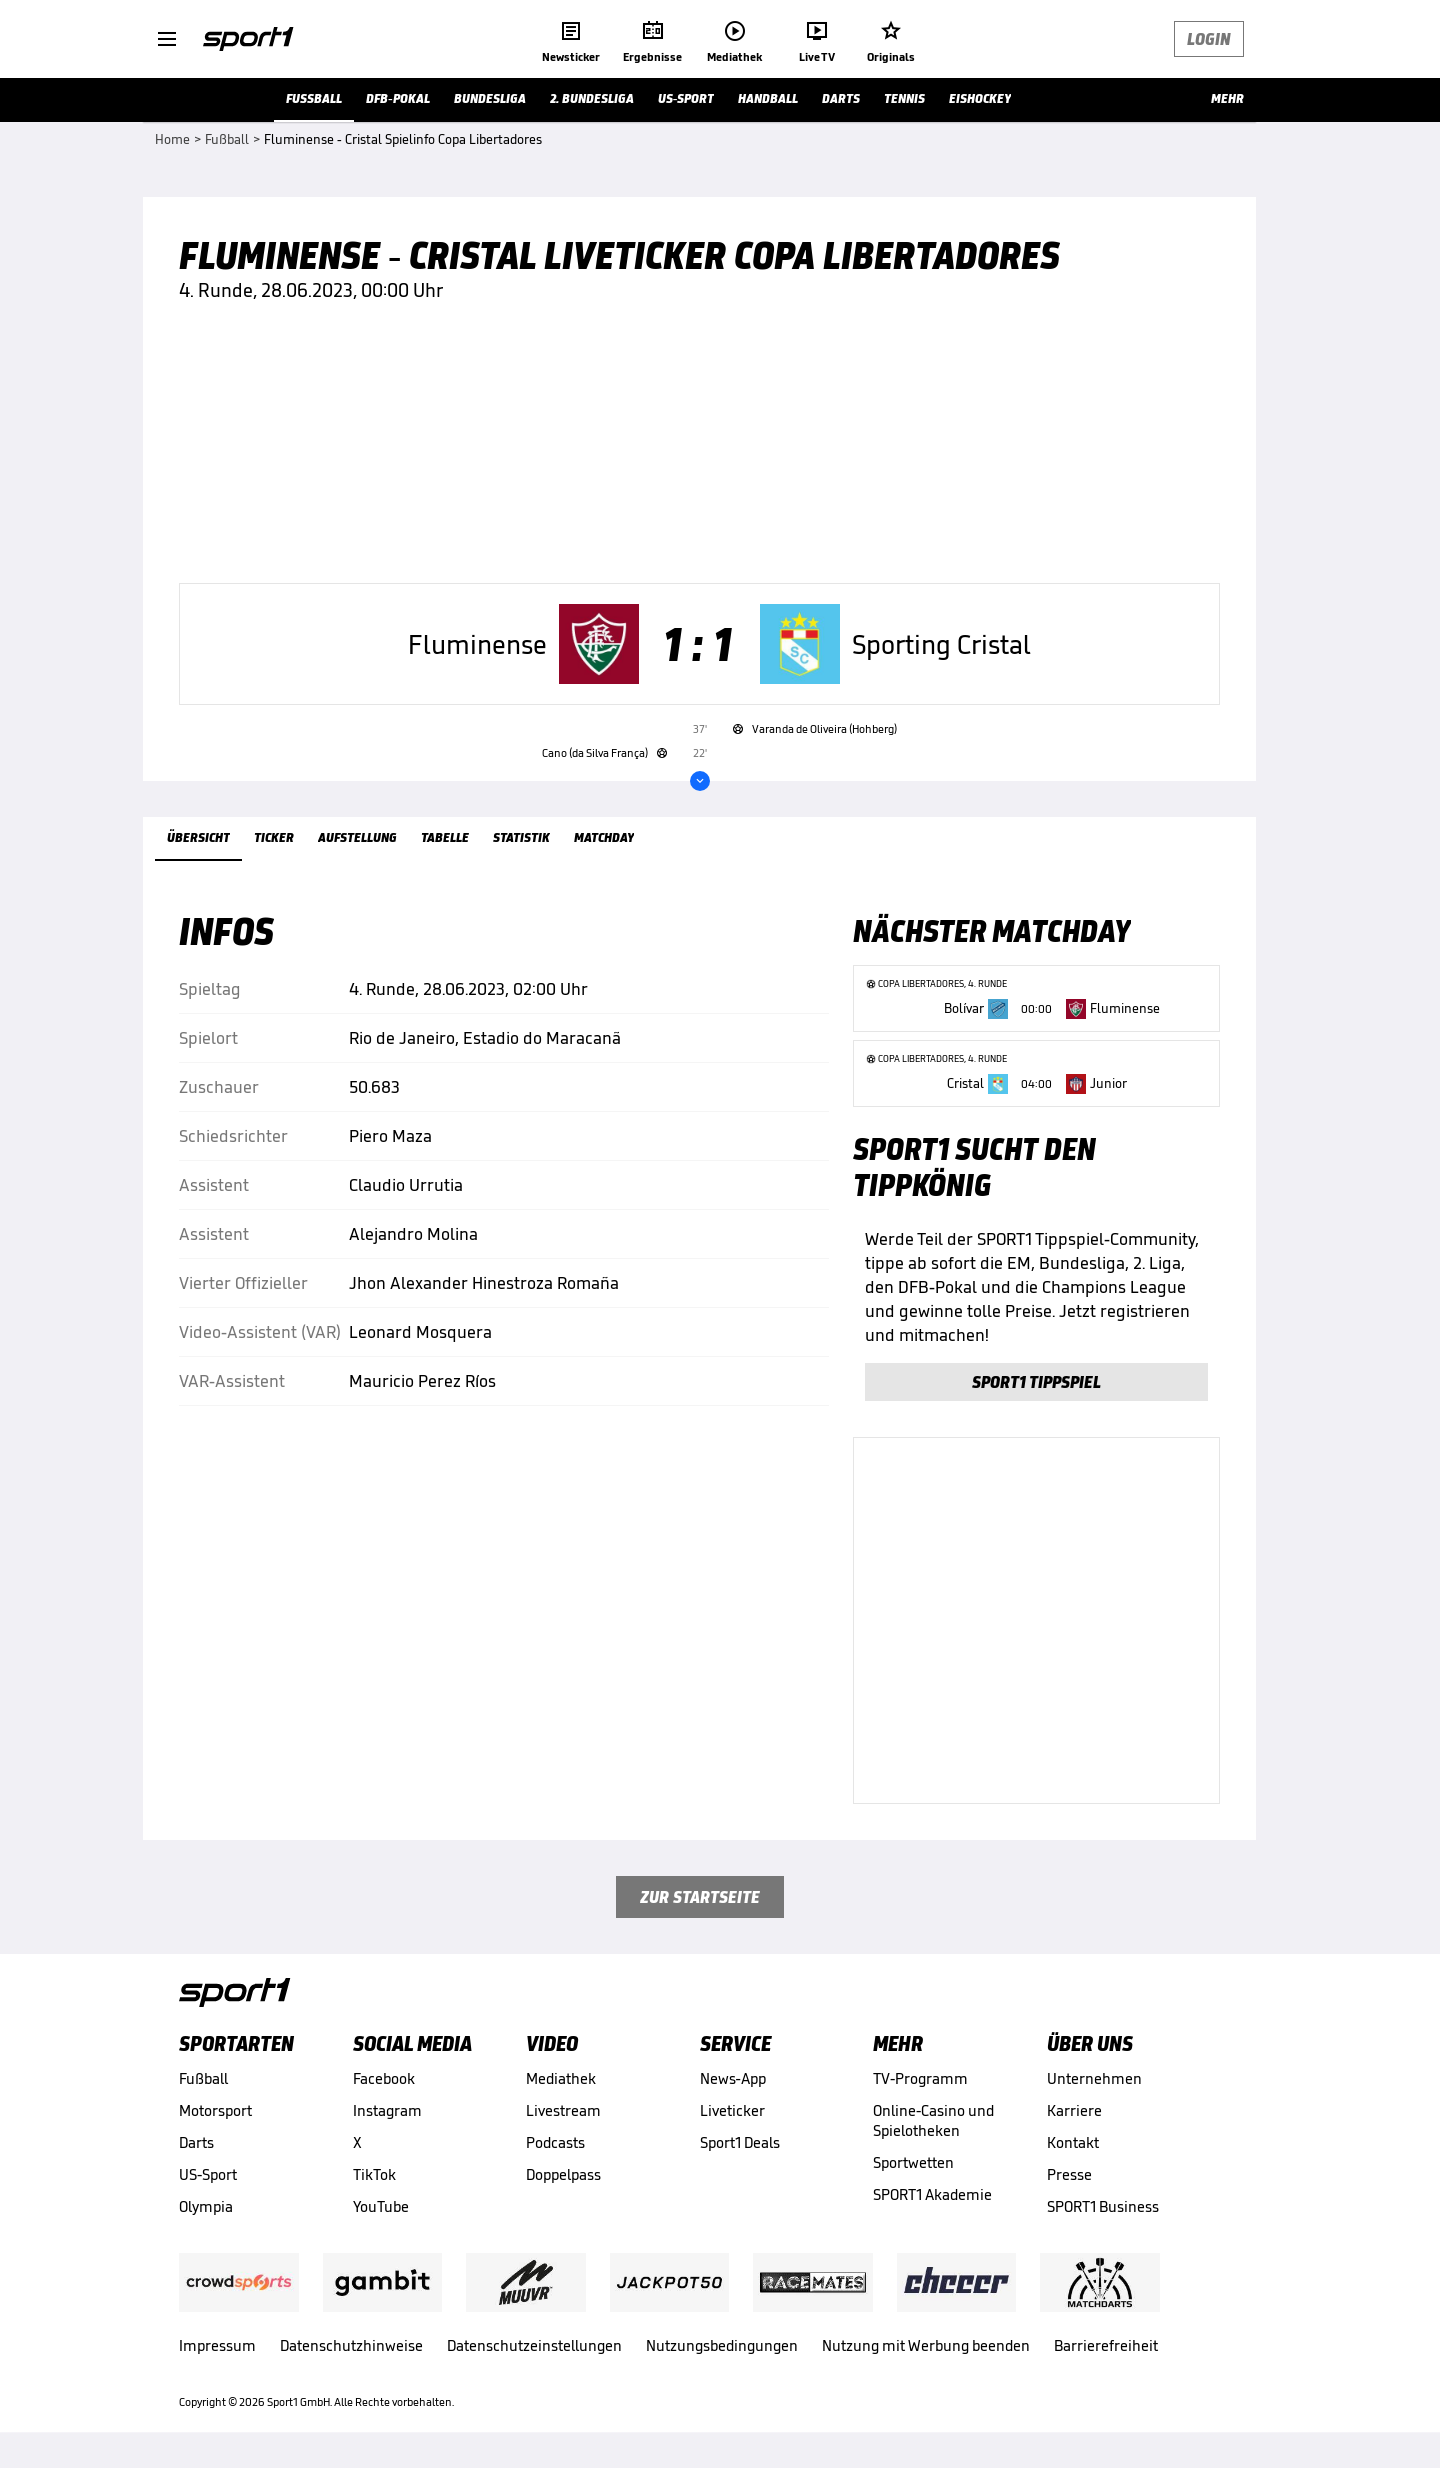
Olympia (206, 2206)
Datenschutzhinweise (351, 2345)
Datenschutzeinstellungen (534, 2345)
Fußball (203, 2078)
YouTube (381, 2206)
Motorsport (215, 2110)
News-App (733, 2078)
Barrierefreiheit (1106, 2345)
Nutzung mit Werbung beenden (926, 2345)
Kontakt (1073, 2142)
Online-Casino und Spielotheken (933, 2120)
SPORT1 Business (1103, 2206)
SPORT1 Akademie (932, 2194)
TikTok (374, 2174)
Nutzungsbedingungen (722, 2345)
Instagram (387, 2110)
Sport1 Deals (740, 2142)
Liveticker (732, 2110)
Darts (196, 2142)
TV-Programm (920, 2078)
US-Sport (208, 2174)
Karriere (1074, 2110)
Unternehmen (1094, 2078)
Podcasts (555, 2142)
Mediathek (561, 2078)
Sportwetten (913, 2162)
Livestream (563, 2110)
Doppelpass (563, 2174)
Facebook (384, 2078)
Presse (1069, 2174)
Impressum (217, 2345)
